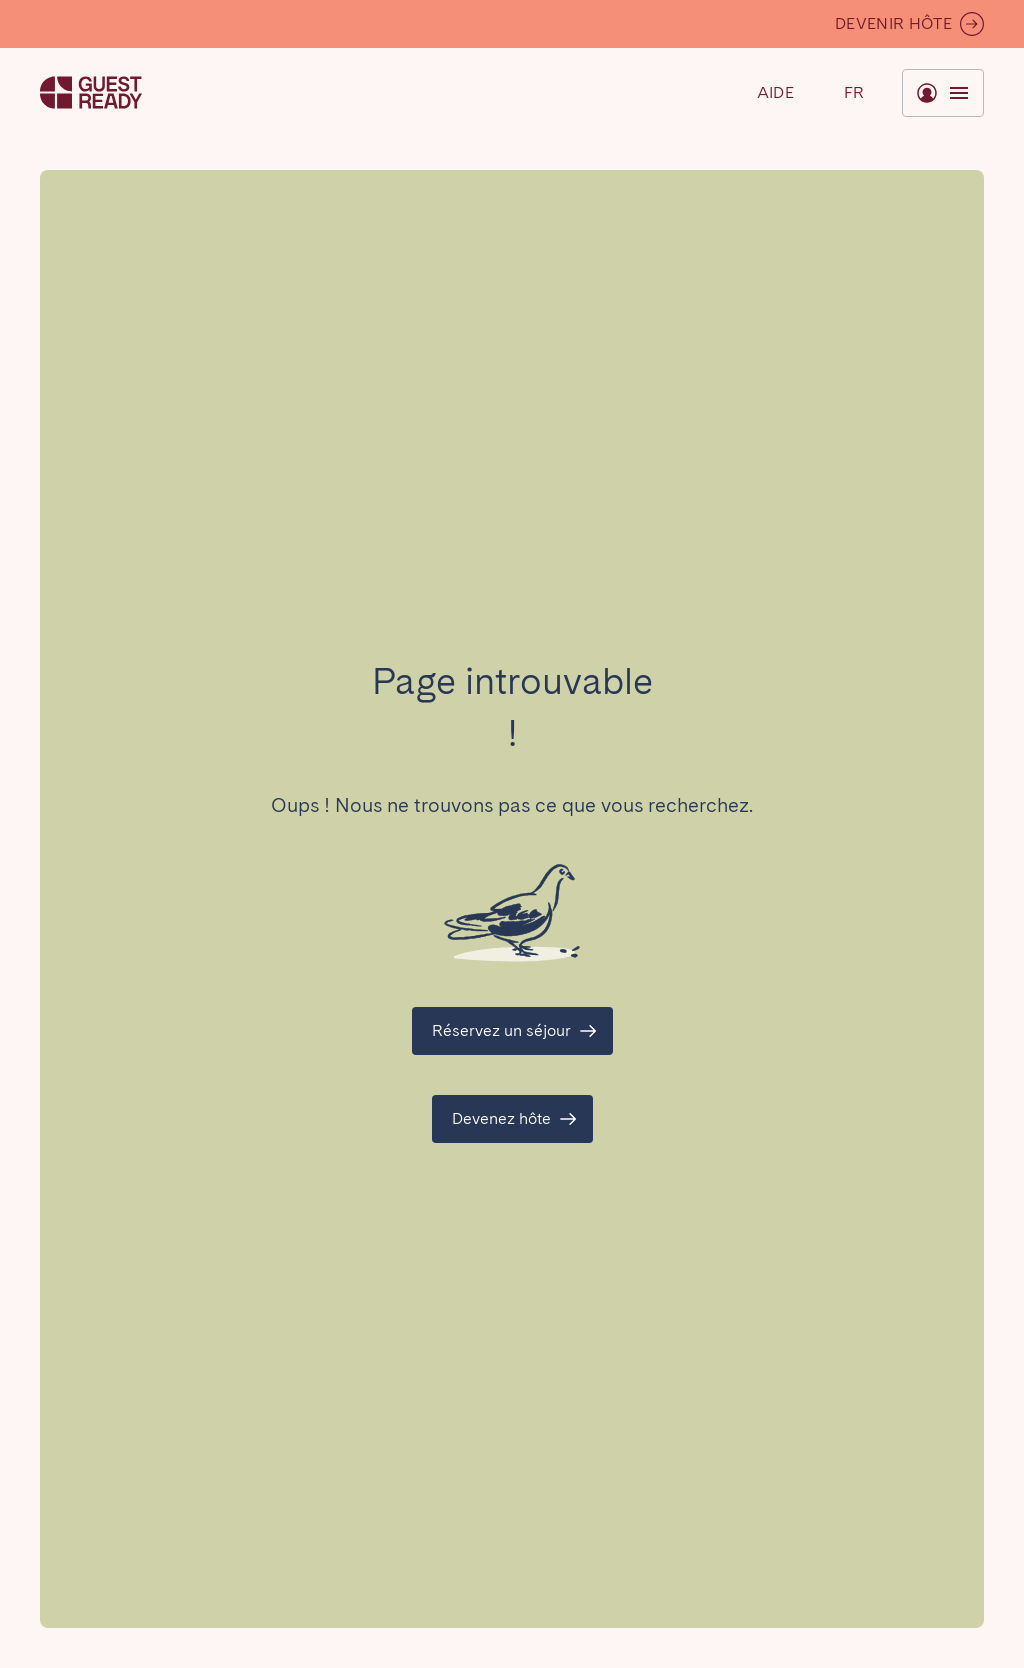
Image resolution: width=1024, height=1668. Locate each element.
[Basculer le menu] (854, 93)
